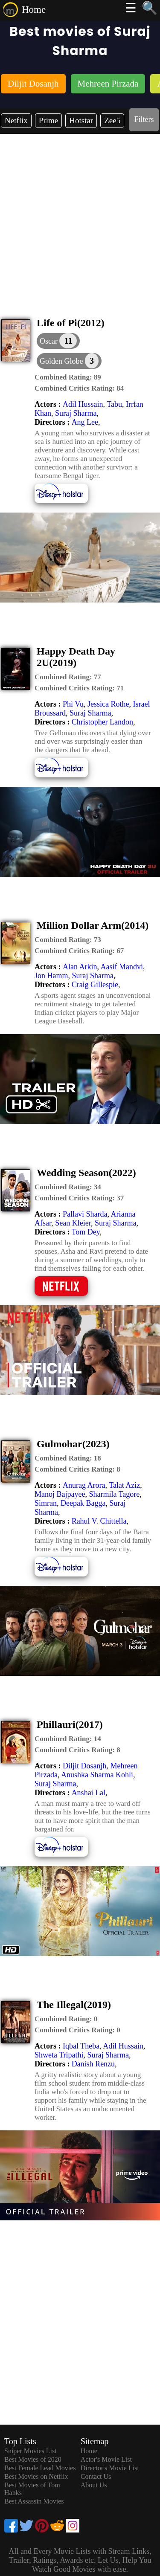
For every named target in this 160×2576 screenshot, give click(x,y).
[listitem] (33, 84)
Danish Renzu (93, 2064)
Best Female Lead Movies (40, 2468)
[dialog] (58, 341)
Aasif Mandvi (122, 966)
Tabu (114, 404)
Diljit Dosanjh (85, 1766)
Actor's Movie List (106, 2459)
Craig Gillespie (95, 984)
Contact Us (96, 2476)
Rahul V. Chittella (99, 1521)
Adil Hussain (83, 404)
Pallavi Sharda (85, 1214)
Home (34, 9)
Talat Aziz (124, 1485)
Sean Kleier (73, 1223)
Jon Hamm (51, 975)
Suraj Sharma (75, 413)
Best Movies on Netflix (36, 2476)
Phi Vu (73, 704)
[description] (68, 377)
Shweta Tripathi (59, 2055)
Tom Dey (86, 1232)
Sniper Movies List (30, 2450)
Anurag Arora (84, 1485)
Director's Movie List (110, 2468)
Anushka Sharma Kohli (97, 1774)
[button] (69, 361)
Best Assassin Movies (34, 2501)
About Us (94, 2485)
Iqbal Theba (81, 2046)
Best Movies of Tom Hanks (32, 2488)
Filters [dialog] (144, 119)
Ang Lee (85, 422)
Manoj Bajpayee (60, 1494)
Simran (46, 1503)
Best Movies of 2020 (32, 2459)
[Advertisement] (80, 218)
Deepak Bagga (83, 1503)
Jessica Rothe (108, 704)
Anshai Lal (88, 1792)
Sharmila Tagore (114, 1494)
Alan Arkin (80, 966)
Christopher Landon (102, 722)
